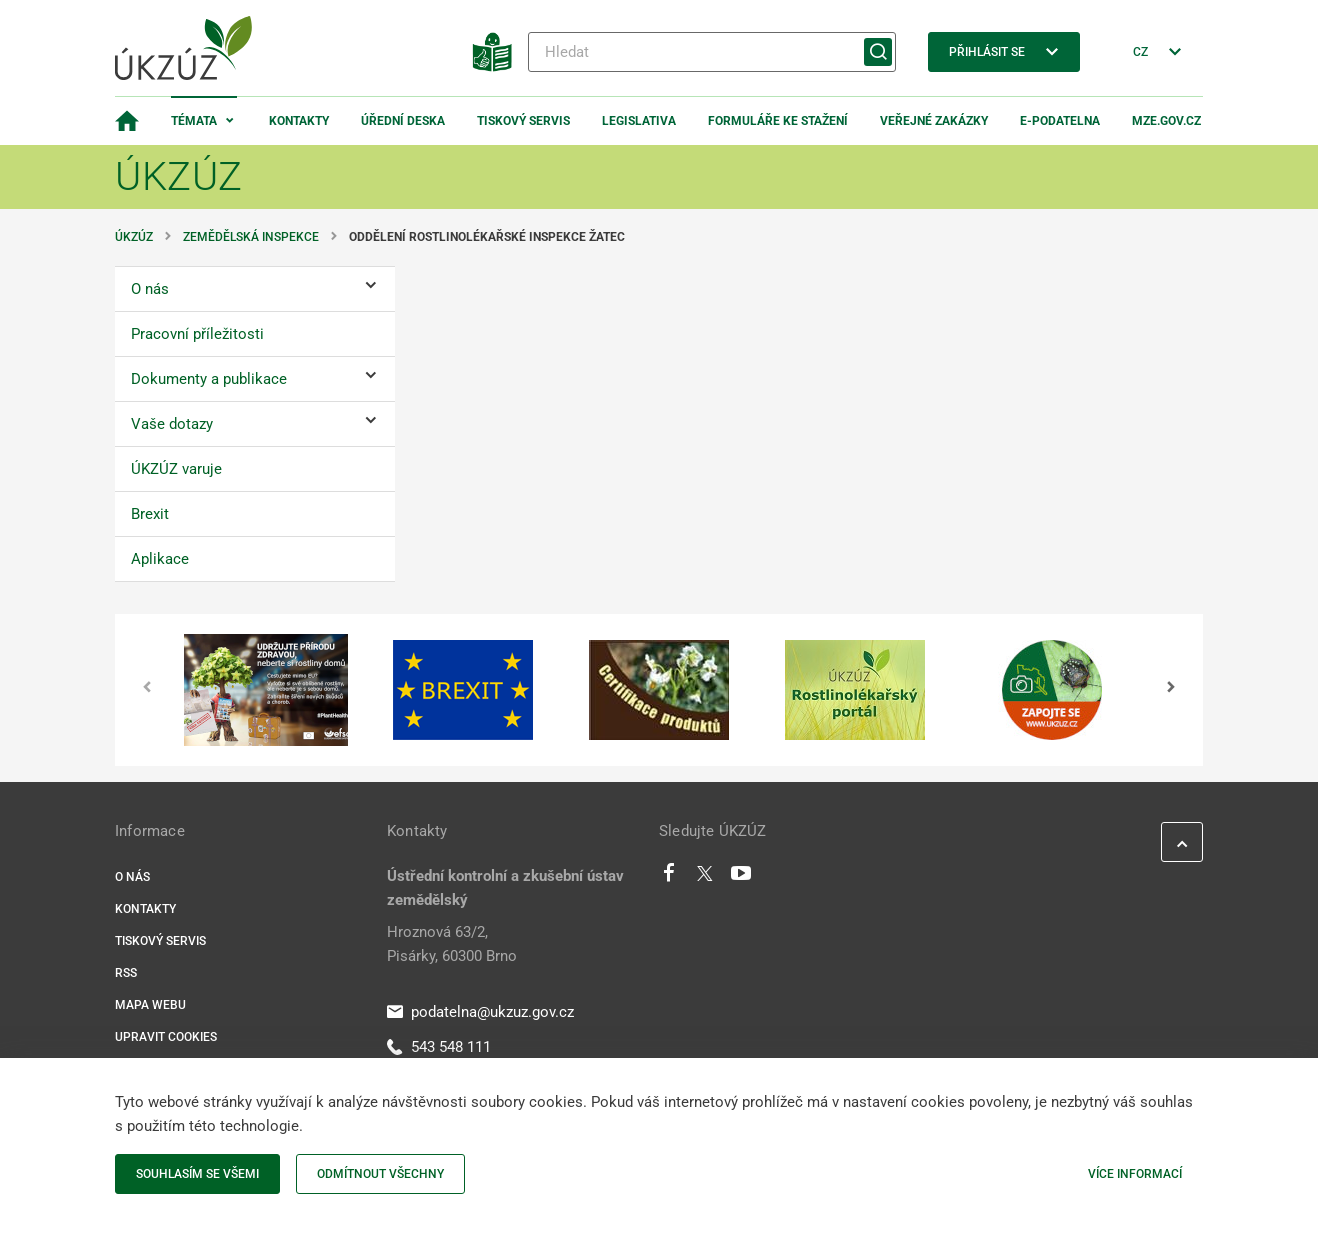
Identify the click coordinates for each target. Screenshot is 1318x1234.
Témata (194, 121)
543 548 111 (439, 1047)
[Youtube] (741, 878)
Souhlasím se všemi (197, 1174)
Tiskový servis (523, 121)
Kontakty (299, 121)
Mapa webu (150, 1005)
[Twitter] (705, 878)
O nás (132, 877)
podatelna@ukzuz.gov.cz (480, 1012)
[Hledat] (712, 52)
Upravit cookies (166, 1037)
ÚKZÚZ (134, 237)
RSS (126, 973)
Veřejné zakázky (934, 121)
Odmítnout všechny (380, 1174)
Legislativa (639, 121)
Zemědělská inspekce (251, 237)
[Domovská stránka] (127, 121)
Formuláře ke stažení (778, 121)
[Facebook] (669, 878)
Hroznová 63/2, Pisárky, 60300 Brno (452, 944)
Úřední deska (403, 121)
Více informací (1135, 1174)
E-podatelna (1060, 121)
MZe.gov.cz (1166, 121)
